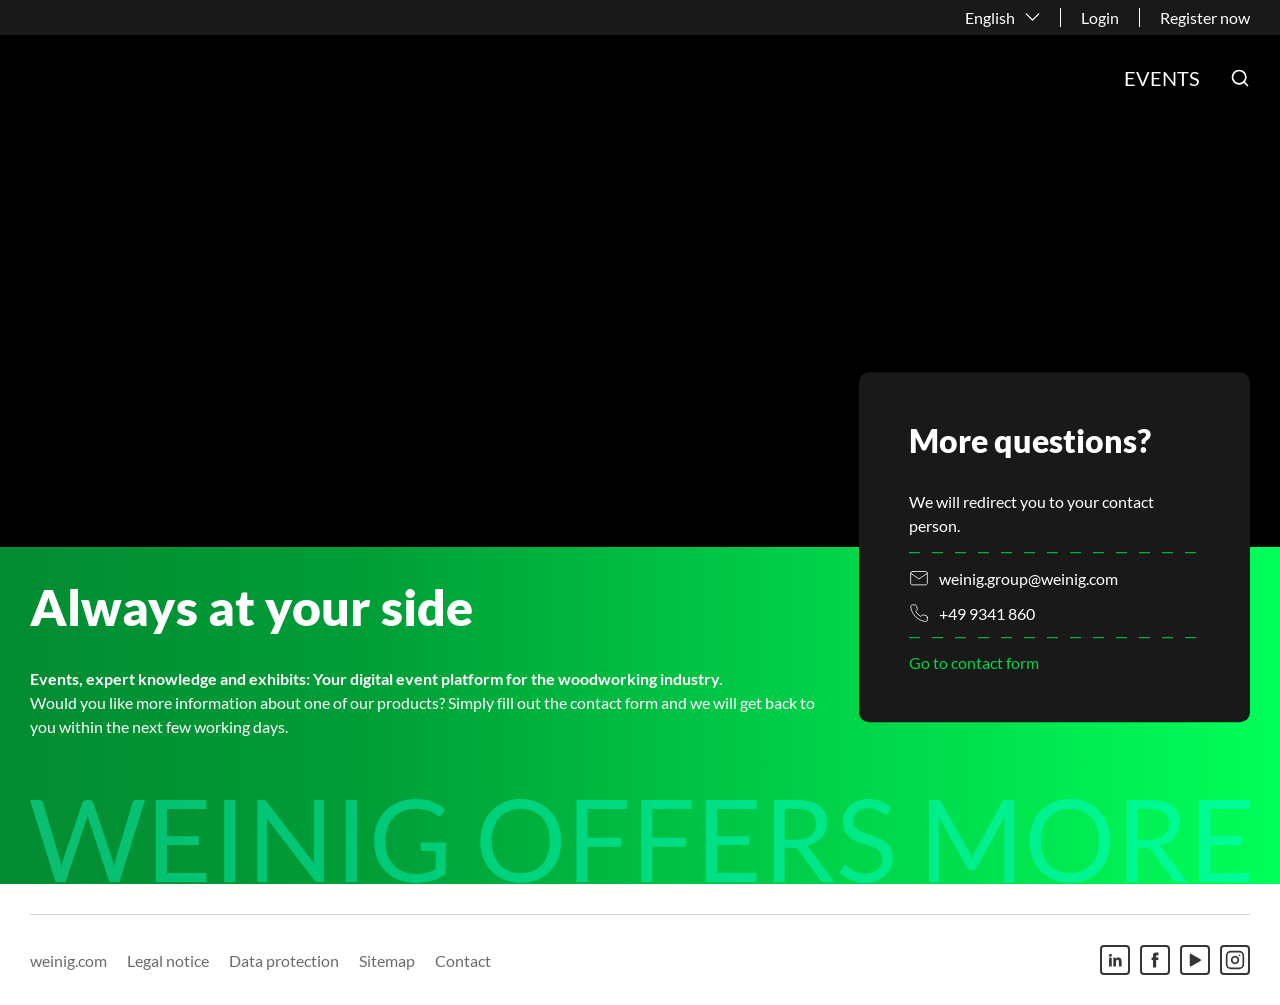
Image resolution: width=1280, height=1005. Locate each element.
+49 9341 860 (987, 613)
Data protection (284, 960)
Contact (463, 960)
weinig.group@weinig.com (1028, 578)
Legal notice (168, 960)
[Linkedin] (1115, 960)
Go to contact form (974, 663)
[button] (1240, 78)
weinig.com (68, 960)
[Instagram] (1235, 960)
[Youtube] (1195, 960)
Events (1162, 78)
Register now (1205, 17)
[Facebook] (1155, 960)
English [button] (990, 17)
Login (1100, 17)
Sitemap (387, 960)
